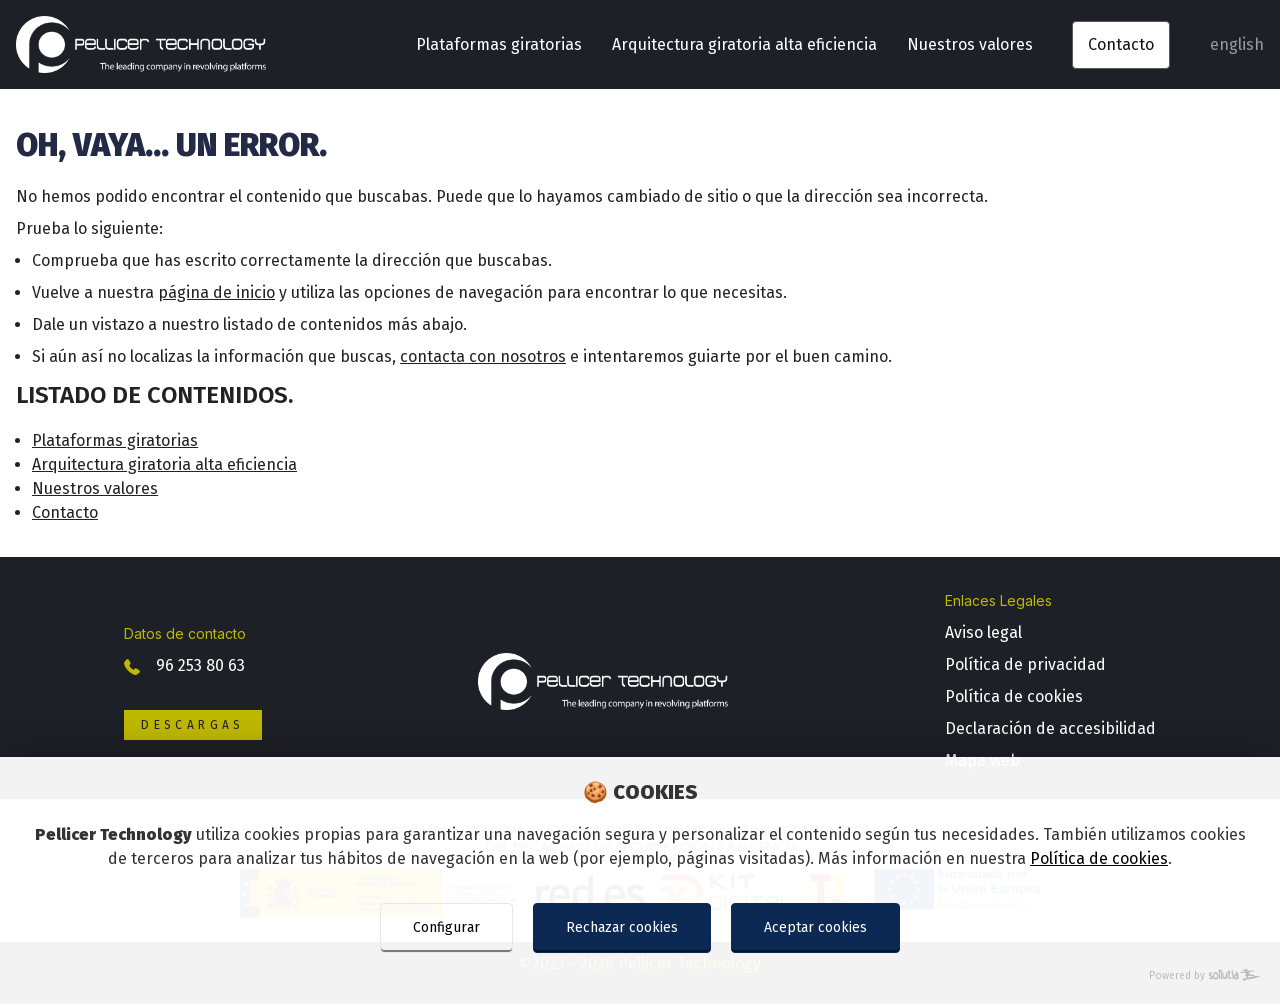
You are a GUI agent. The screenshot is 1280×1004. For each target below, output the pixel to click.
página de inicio (216, 292)
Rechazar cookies (622, 927)
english (1237, 44)
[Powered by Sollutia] (640, 976)
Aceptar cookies (815, 927)
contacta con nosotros (483, 356)
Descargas (193, 725)
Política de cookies (1099, 858)
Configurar (446, 927)
